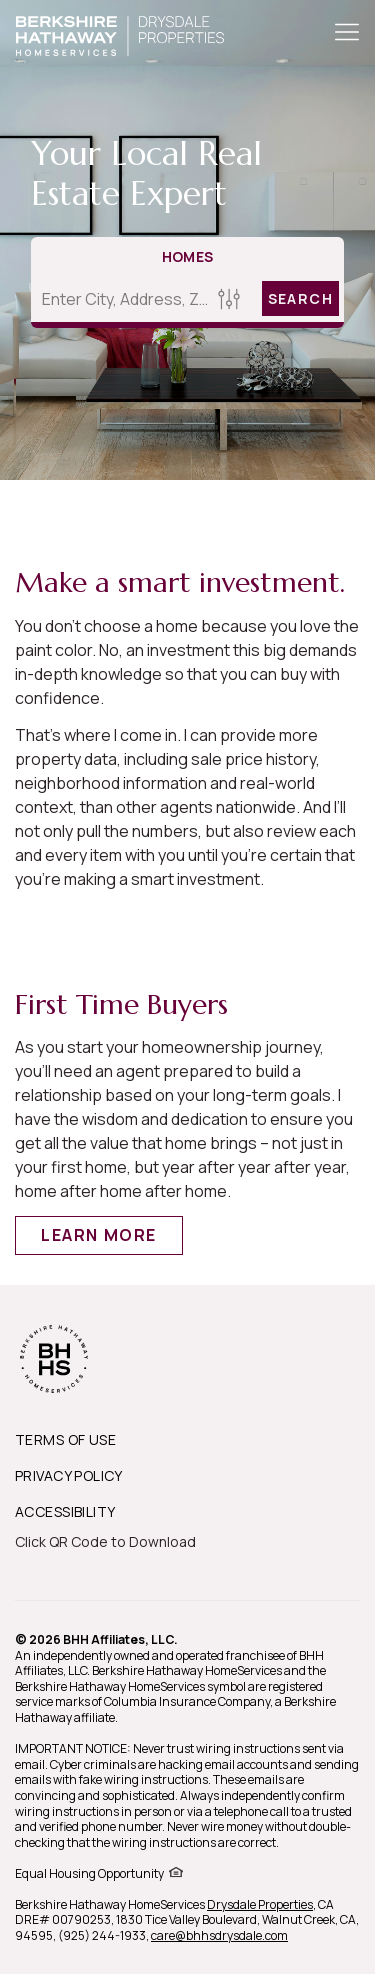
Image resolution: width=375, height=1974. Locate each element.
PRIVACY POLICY (69, 1475)
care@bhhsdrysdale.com (219, 1935)
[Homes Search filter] (229, 298)
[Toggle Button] (347, 34)
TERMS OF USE (65, 1439)
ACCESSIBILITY (65, 1511)
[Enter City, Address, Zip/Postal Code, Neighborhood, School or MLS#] (121, 299)
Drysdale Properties (260, 1904)
